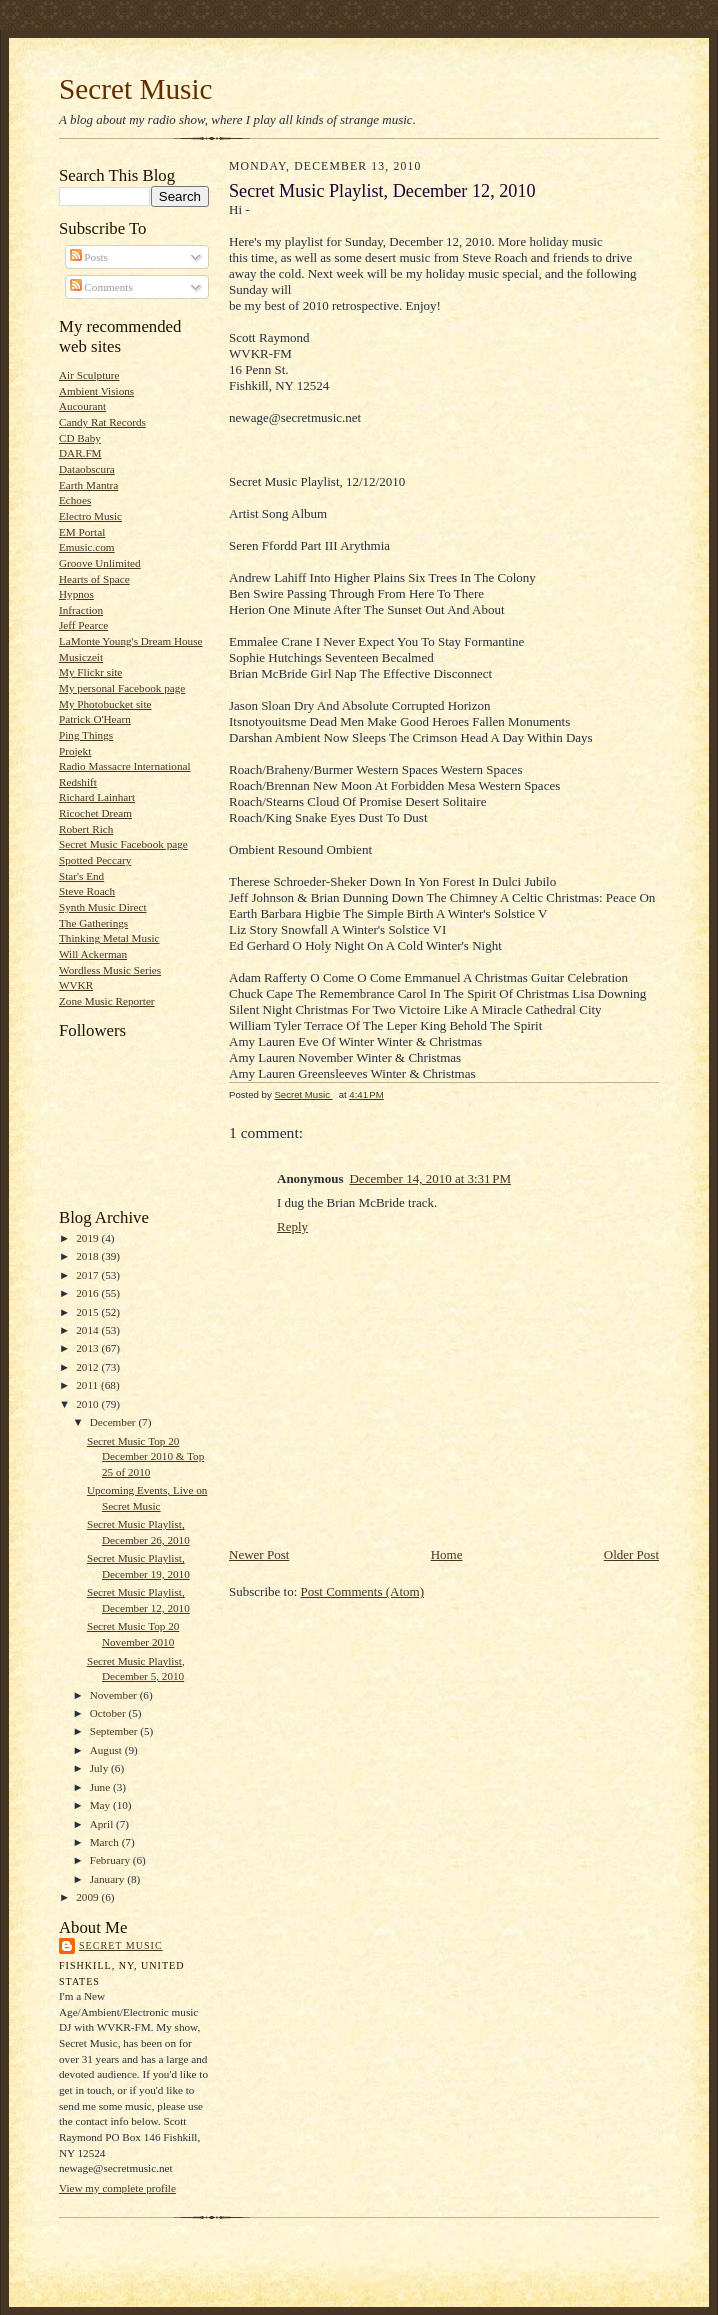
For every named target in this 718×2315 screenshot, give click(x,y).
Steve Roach (87, 891)
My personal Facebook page (122, 688)
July (100, 1768)
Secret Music (136, 89)
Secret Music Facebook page (123, 844)
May (101, 1805)
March (106, 1842)
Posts (89, 257)
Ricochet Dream (95, 813)
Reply (292, 1226)
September (115, 1731)
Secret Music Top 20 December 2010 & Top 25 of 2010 (145, 1456)
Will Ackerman (93, 954)
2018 (88, 1256)
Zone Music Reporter (107, 1001)
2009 (88, 1897)
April (103, 1824)
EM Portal (82, 532)
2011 (88, 1385)
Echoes (75, 500)
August (107, 1750)
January (109, 1879)
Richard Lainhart (97, 797)
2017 (88, 1275)
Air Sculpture (89, 375)
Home (447, 1554)
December (114, 1422)
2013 (88, 1348)
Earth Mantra (88, 485)
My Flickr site (90, 672)
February (111, 1860)
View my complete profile (117, 2188)
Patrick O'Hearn (95, 719)
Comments (101, 287)
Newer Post (259, 1554)
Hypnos (76, 594)
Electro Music (90, 516)
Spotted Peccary (95, 860)
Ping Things (86, 735)
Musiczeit (81, 657)
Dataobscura (87, 469)
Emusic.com (87, 547)
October (109, 1713)
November (115, 1695)
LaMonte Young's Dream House (131, 641)
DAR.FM (80, 453)
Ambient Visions (96, 391)
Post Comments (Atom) (363, 1591)
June (101, 1787)
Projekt (75, 751)
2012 (88, 1367)
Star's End (81, 876)
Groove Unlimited (100, 563)
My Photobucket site (105, 704)
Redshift (78, 782)
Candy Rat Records (102, 422)
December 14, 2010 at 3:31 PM (430, 1178)
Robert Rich (86, 829)
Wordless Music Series (110, 970)
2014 (88, 1330)
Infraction (81, 610)
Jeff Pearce (83, 625)
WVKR (76, 985)
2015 (88, 1312)
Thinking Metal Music (109, 938)
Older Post (631, 1554)
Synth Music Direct (103, 907)
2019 (88, 1238)
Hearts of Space (94, 579)
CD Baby (80, 438)
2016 (88, 1293)
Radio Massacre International (125, 766)
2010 (88, 1404)
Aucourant (82, 406)
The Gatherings (93, 923)
